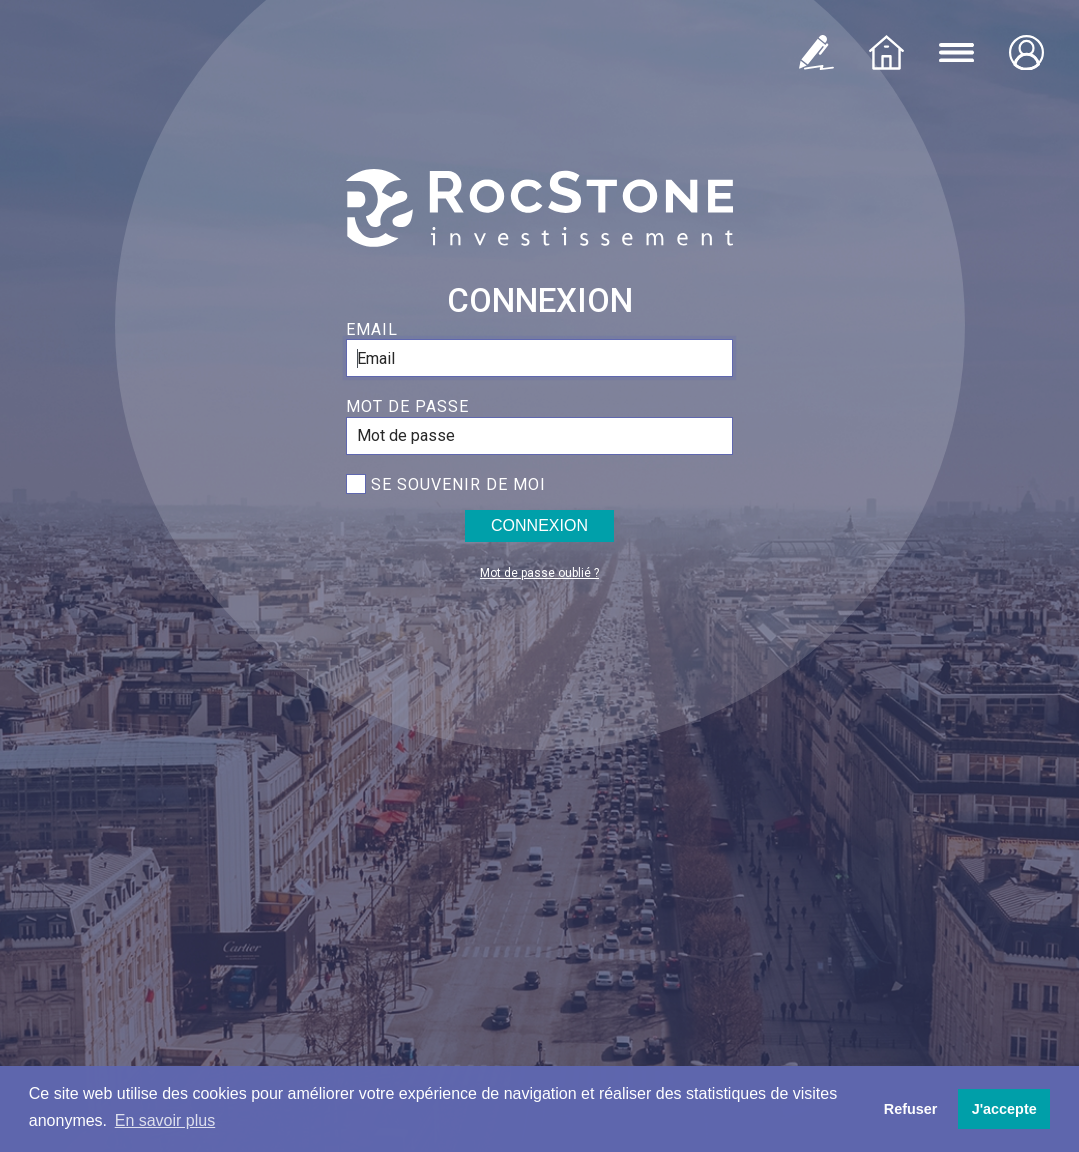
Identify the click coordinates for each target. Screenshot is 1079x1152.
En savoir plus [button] (165, 1120)
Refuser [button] (911, 1109)
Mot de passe (407, 406)
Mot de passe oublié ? (539, 573)
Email (372, 329)
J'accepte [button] (1004, 1109)
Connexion (539, 525)
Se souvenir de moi (458, 484)
